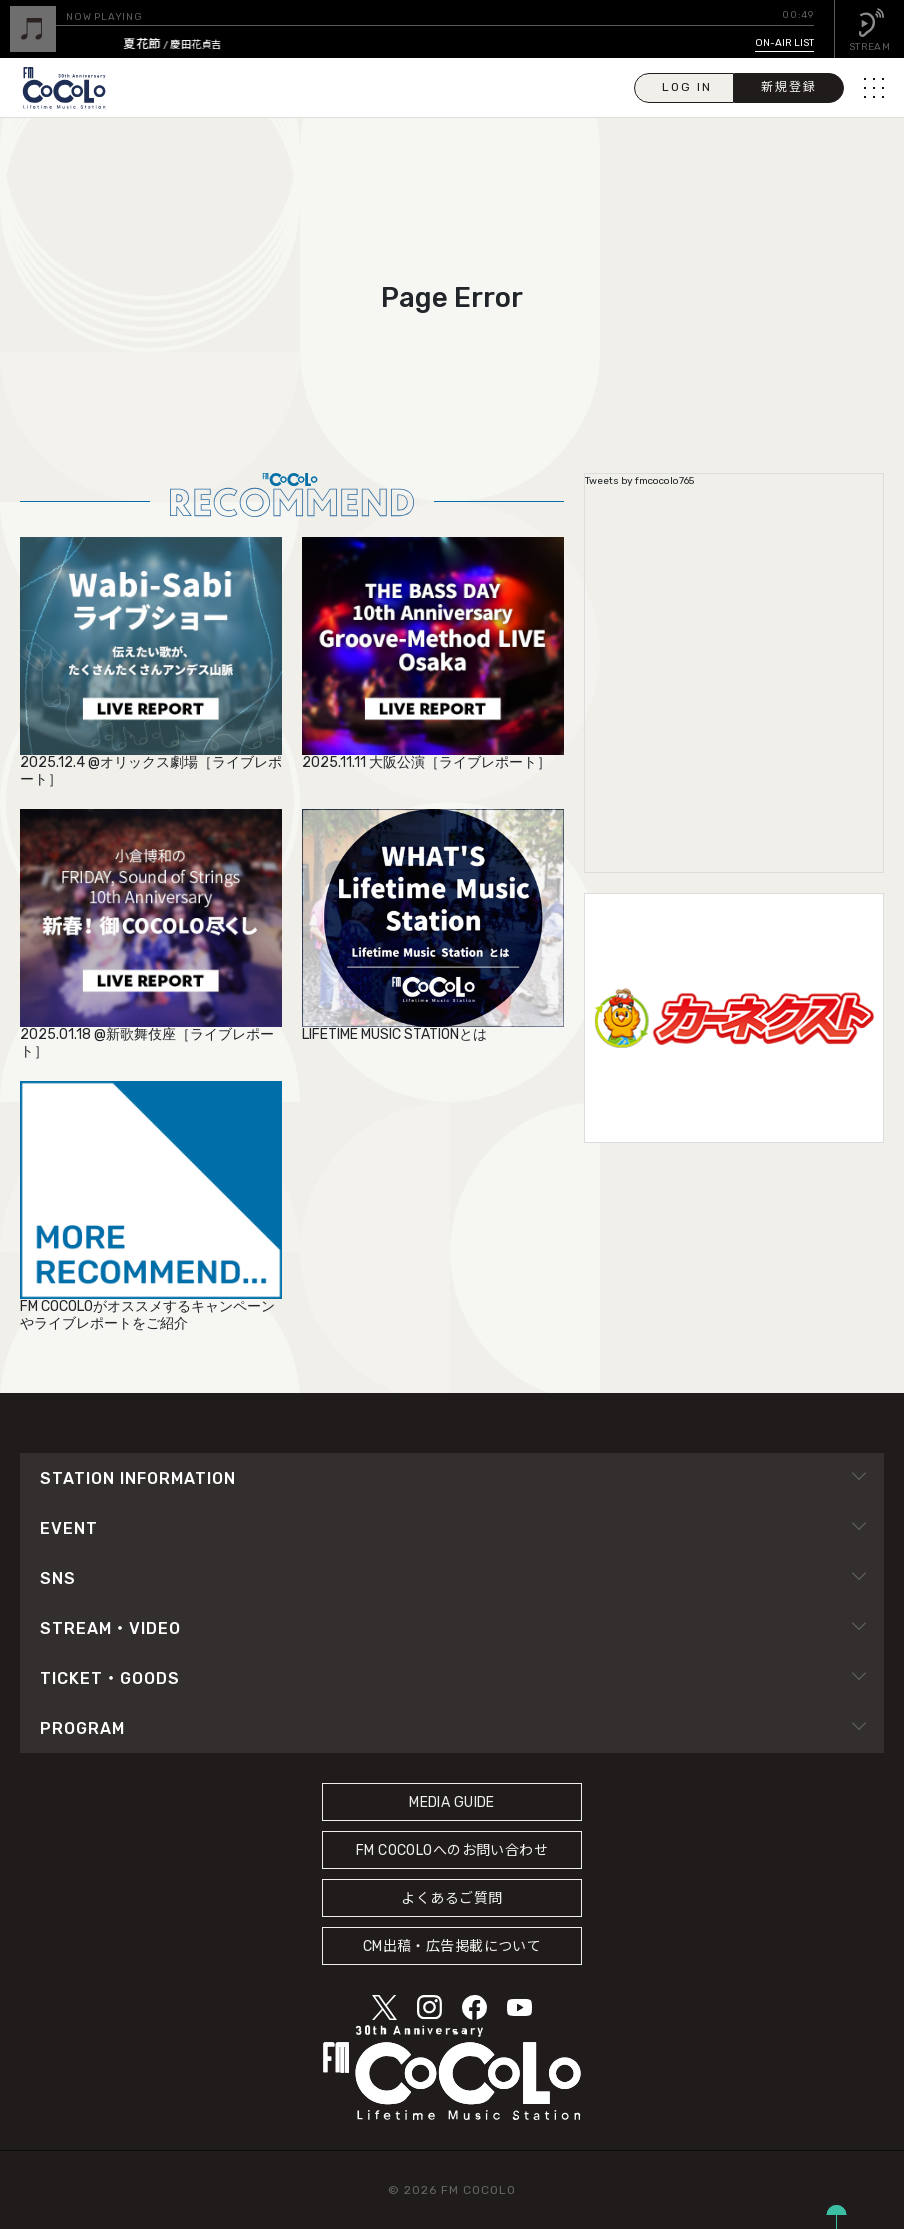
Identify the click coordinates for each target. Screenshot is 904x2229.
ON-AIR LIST (784, 43)
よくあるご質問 (451, 1898)
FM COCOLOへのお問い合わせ (452, 1850)
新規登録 (789, 87)
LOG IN (687, 87)
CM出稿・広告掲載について (452, 1946)
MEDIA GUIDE (452, 1802)
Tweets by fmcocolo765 (639, 481)
